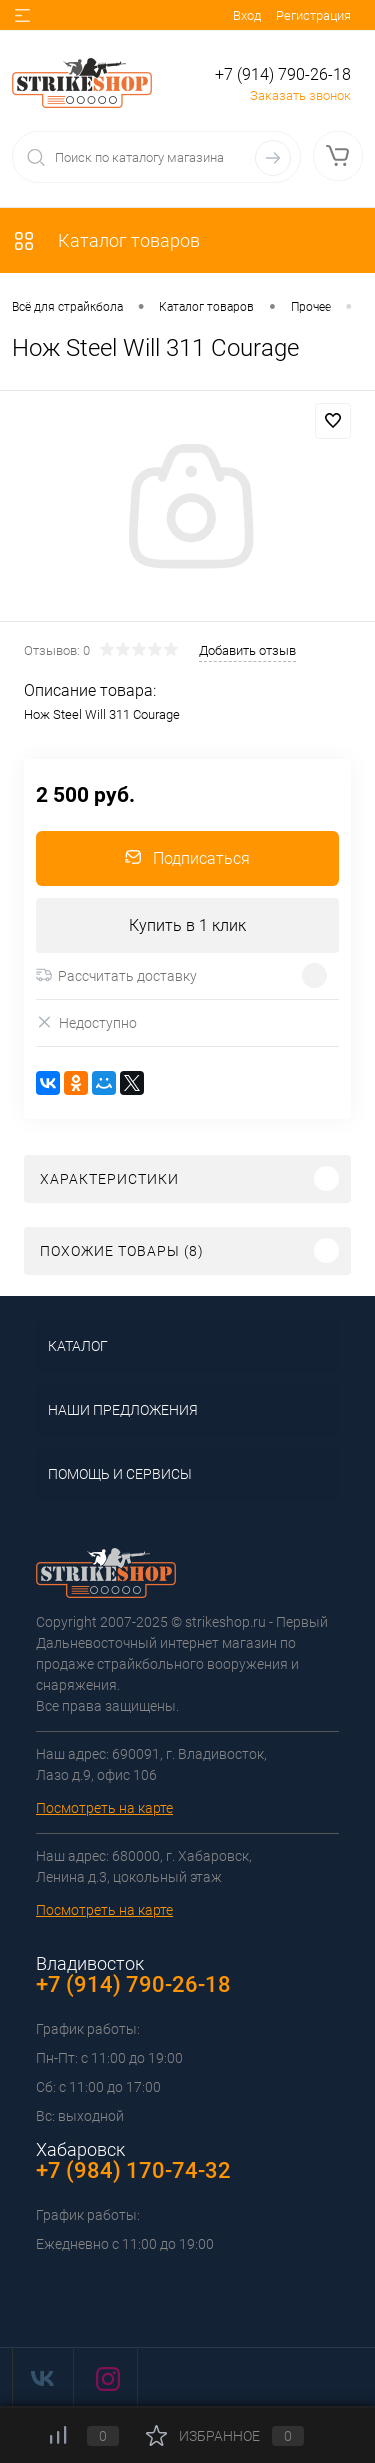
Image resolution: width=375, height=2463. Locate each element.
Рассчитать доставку (116, 976)
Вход (247, 15)
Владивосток (90, 1963)
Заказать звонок (300, 95)
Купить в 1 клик (187, 925)
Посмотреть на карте (104, 1808)
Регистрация (313, 15)
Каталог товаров (106, 240)
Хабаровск (80, 2149)
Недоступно (86, 1022)
